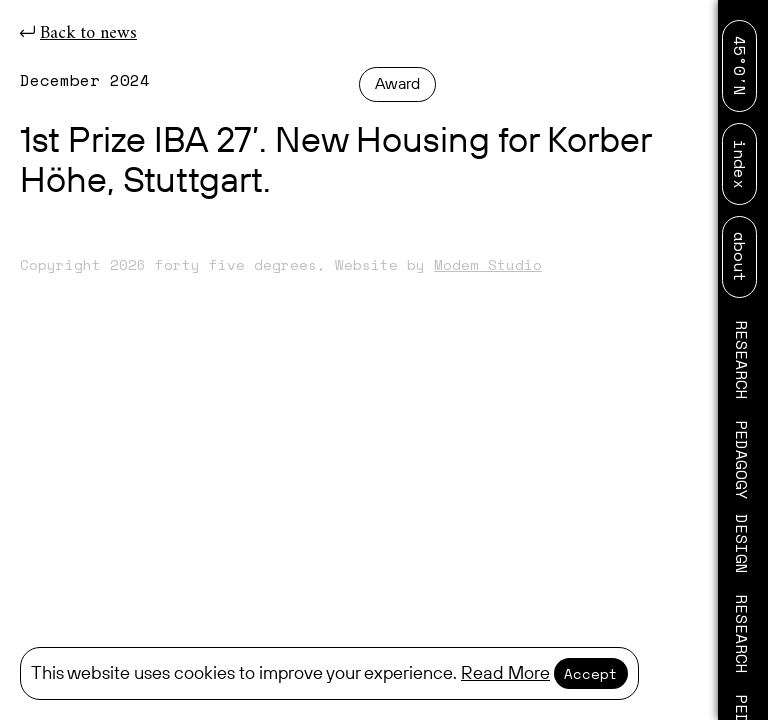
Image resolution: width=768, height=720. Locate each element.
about (740, 257)
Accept (591, 673)
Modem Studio (488, 264)
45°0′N (740, 66)
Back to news (78, 33)
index (740, 164)
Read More (505, 674)
